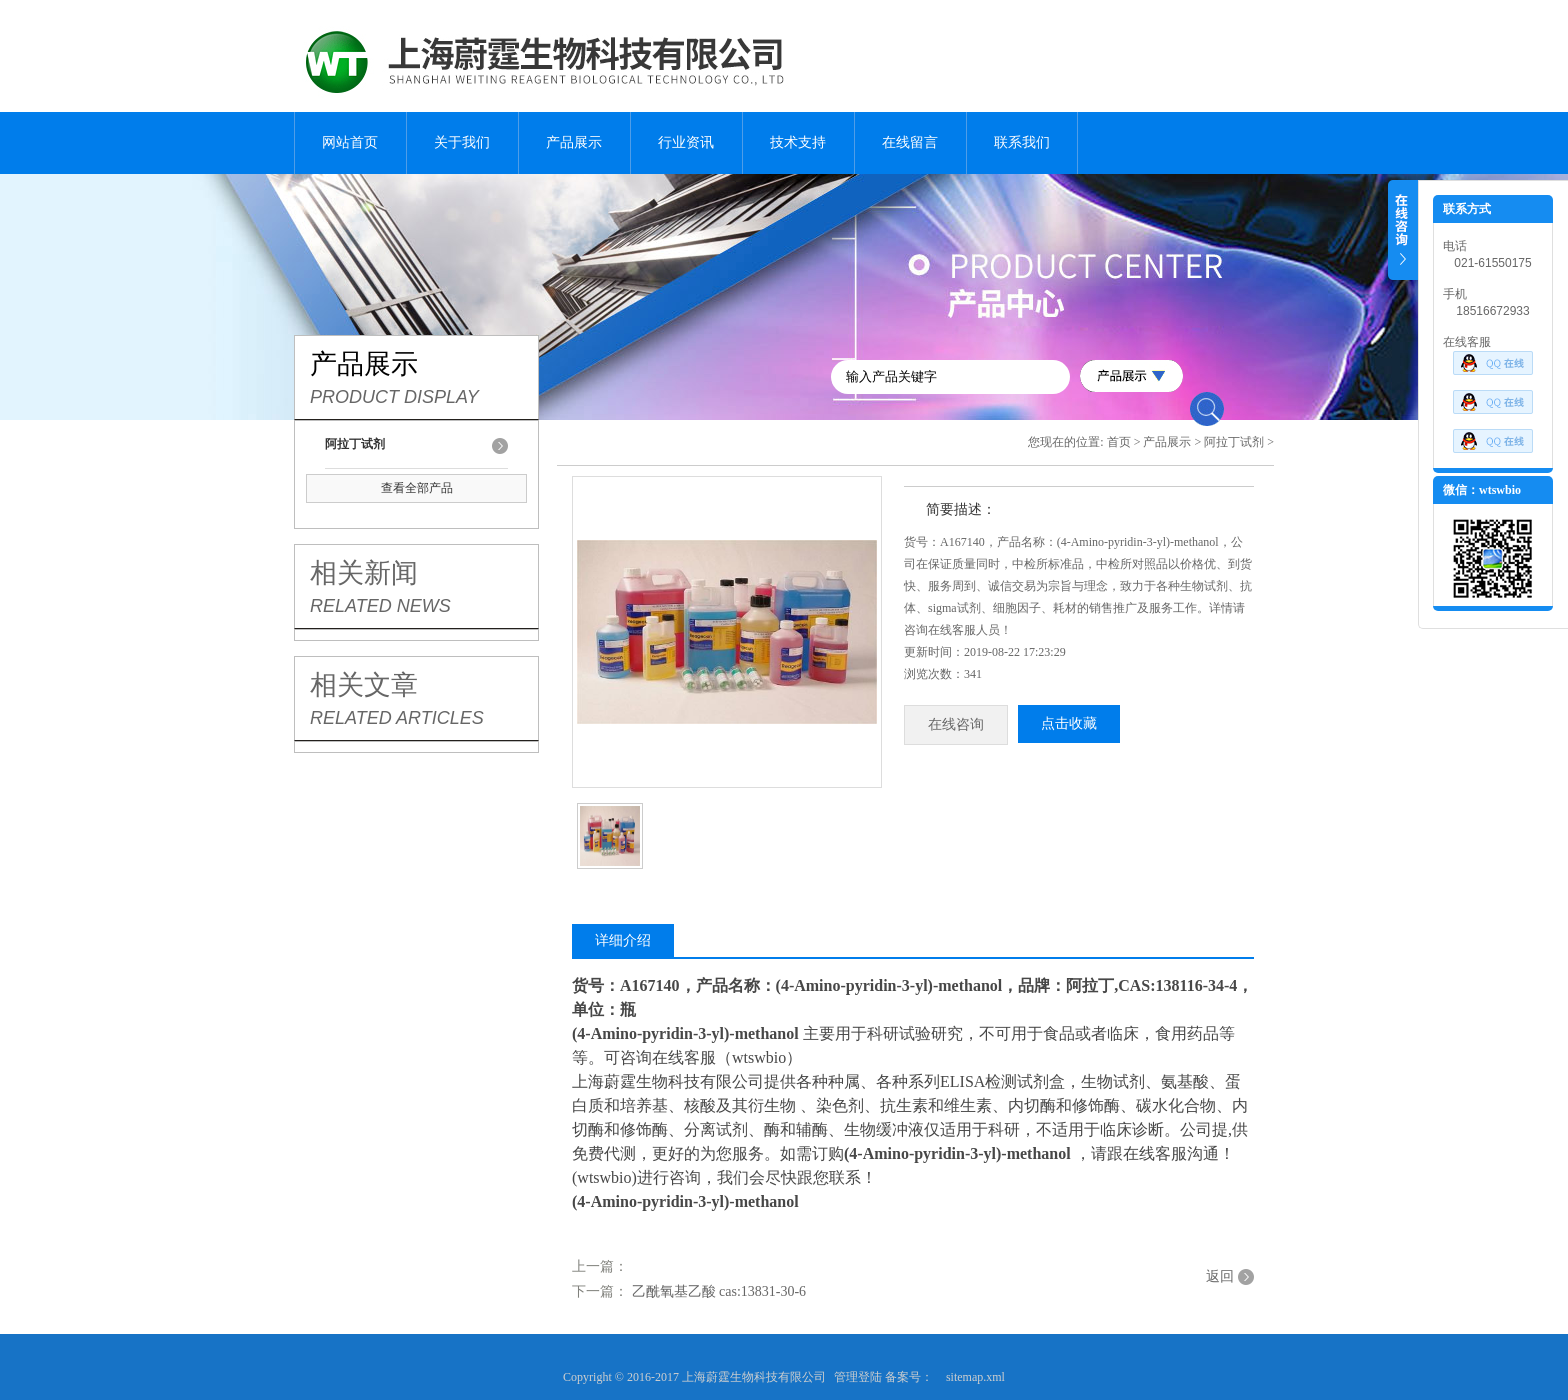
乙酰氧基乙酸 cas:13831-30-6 (719, 1291)
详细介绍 (623, 940)
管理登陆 (858, 1377)
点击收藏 (1069, 723)
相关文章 (364, 685)
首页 (1119, 442)
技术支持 (798, 142)
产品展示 (574, 142)
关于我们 (462, 142)
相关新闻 (364, 573)
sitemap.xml (975, 1377)
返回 (1220, 1276)
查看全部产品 (417, 488)
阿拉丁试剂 (1234, 442)
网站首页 (350, 142)
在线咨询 (956, 724)
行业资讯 (686, 142)
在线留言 (910, 142)
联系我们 (1022, 142)
